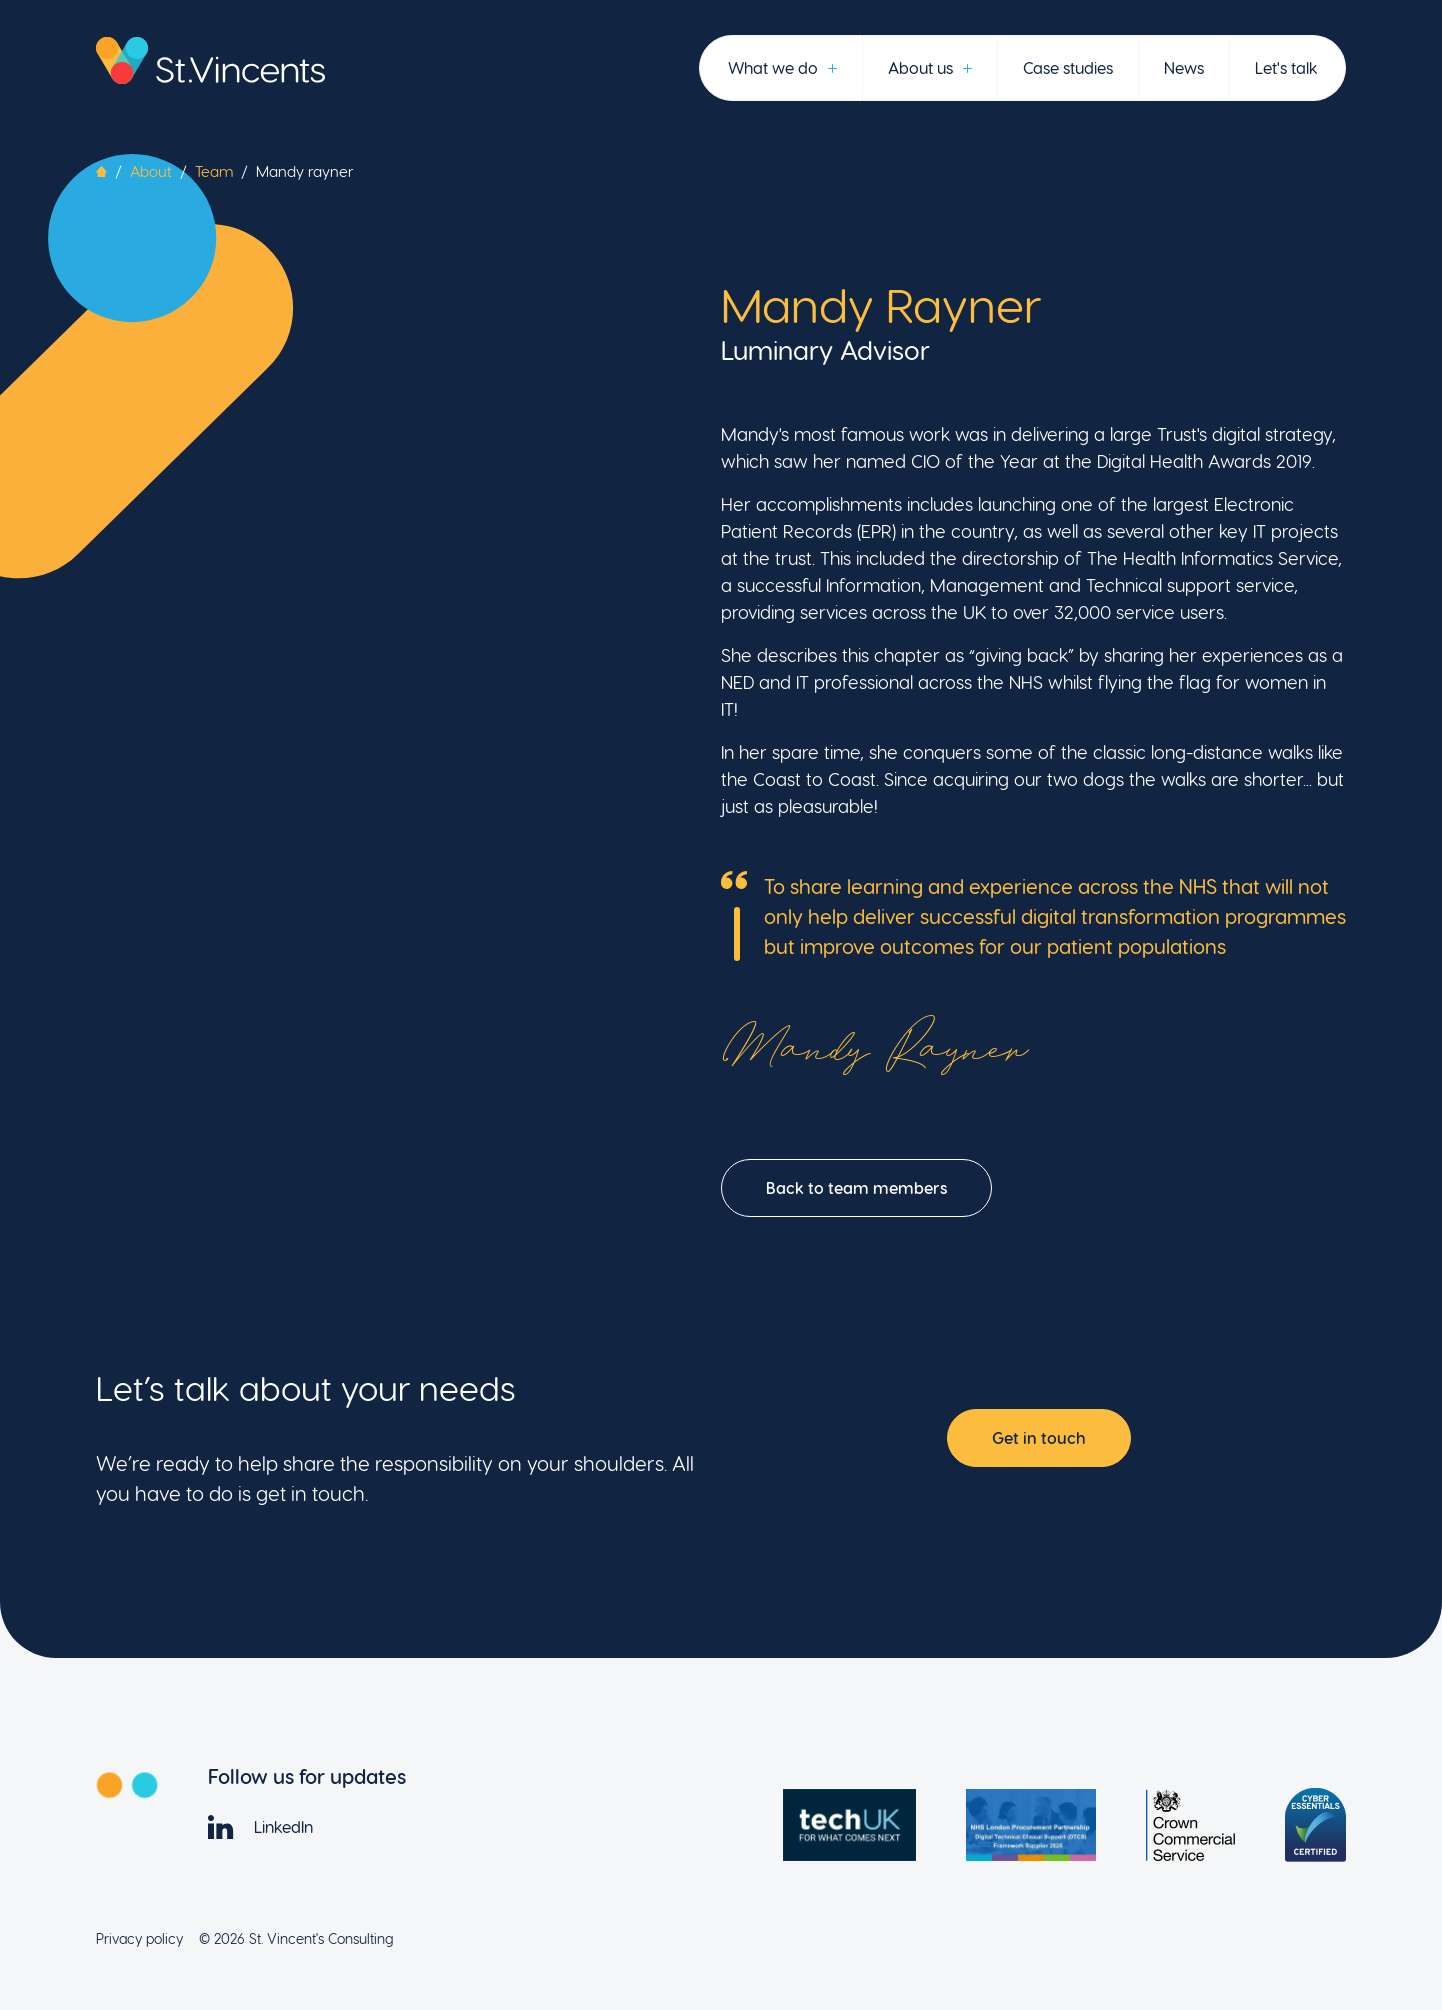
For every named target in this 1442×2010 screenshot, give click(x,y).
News (1184, 67)
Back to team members (856, 1187)
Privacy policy (139, 1938)
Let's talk (1286, 67)
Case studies (1068, 67)
